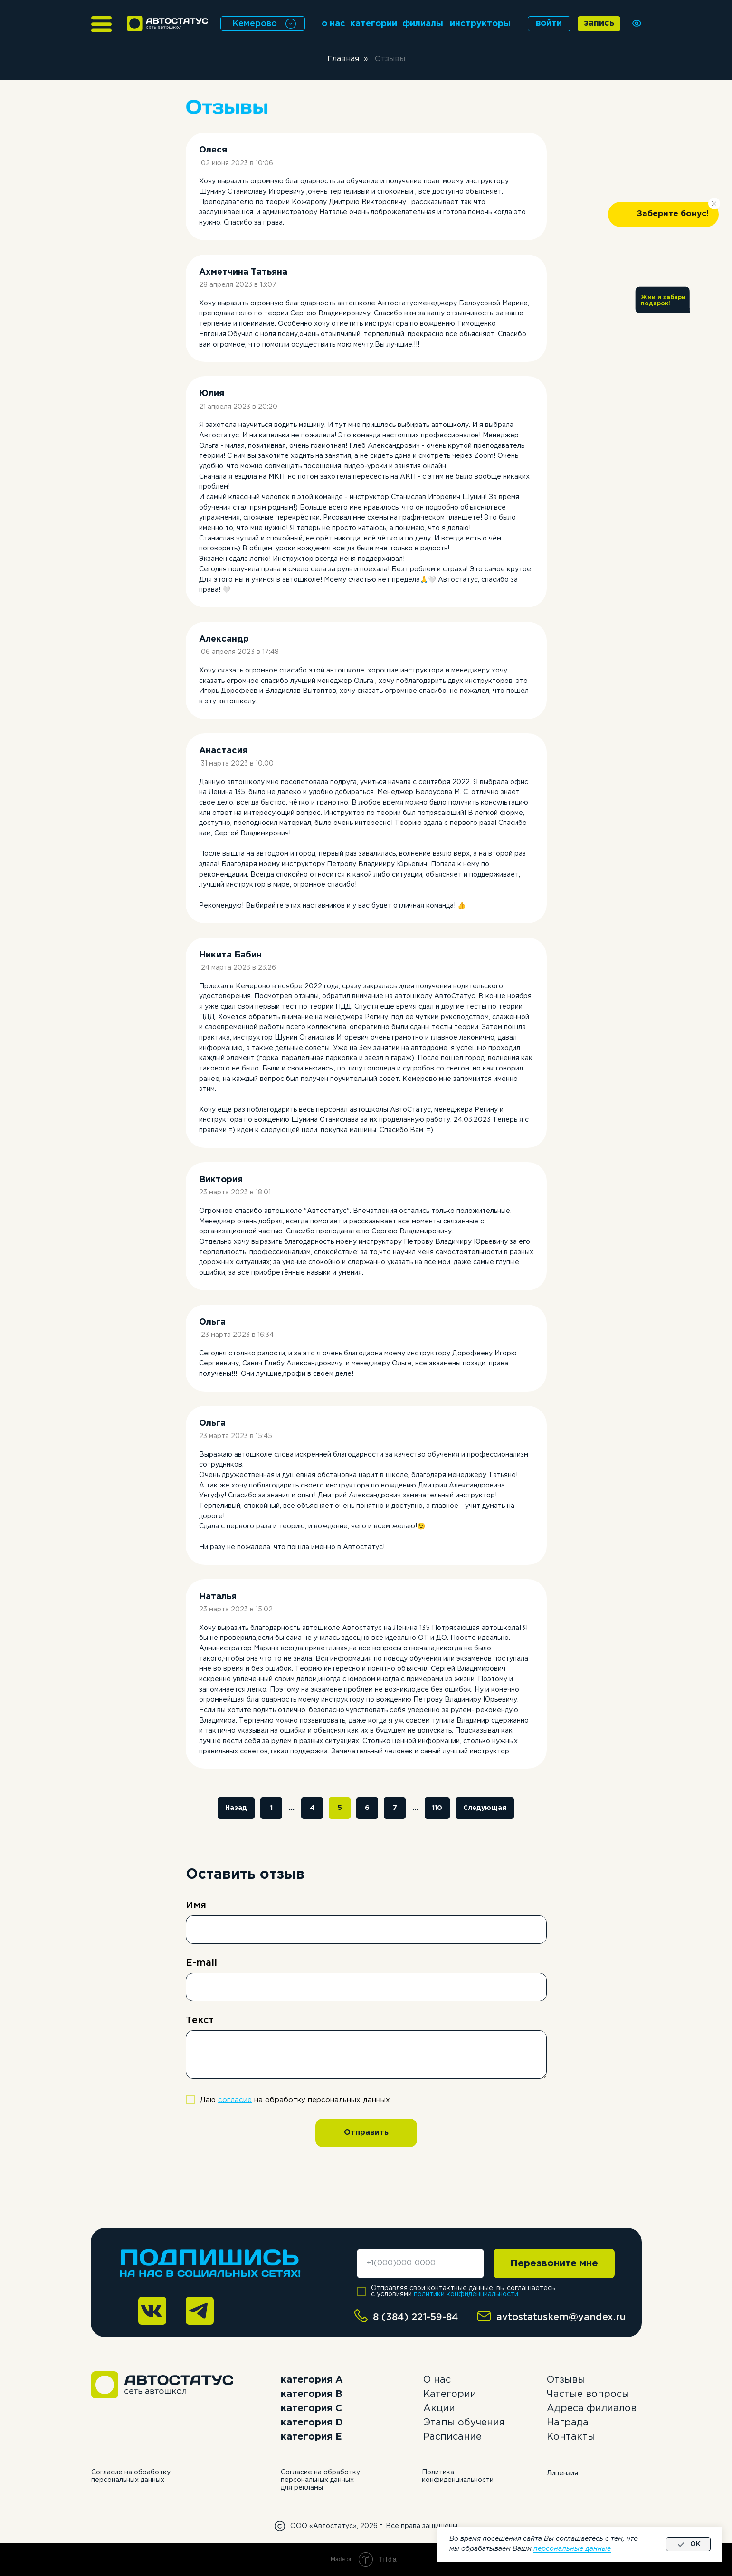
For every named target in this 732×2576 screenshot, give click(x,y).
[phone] (420, 2263)
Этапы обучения (463, 2422)
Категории (449, 2394)
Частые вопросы (588, 2394)
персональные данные (572, 2549)
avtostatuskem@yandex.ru (561, 2317)
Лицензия (562, 2473)
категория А (312, 2380)
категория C (311, 2408)
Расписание (452, 2437)
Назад (236, 1808)
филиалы (422, 24)
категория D (312, 2422)
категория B (311, 2394)
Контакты (571, 2437)
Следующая (484, 1808)
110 (437, 1808)
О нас (437, 2380)
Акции (439, 2408)
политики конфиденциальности (466, 2294)
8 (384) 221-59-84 (415, 2317)
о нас (333, 24)
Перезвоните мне (554, 2263)
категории (373, 24)
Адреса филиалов (592, 2408)
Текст (200, 2020)
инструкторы (480, 24)
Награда (568, 2422)
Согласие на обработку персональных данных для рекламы (320, 2480)
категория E (311, 2437)
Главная (343, 59)
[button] (663, 214)
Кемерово (254, 24)
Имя (196, 1905)
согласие (235, 2100)
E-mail (201, 1963)
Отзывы (566, 2380)
